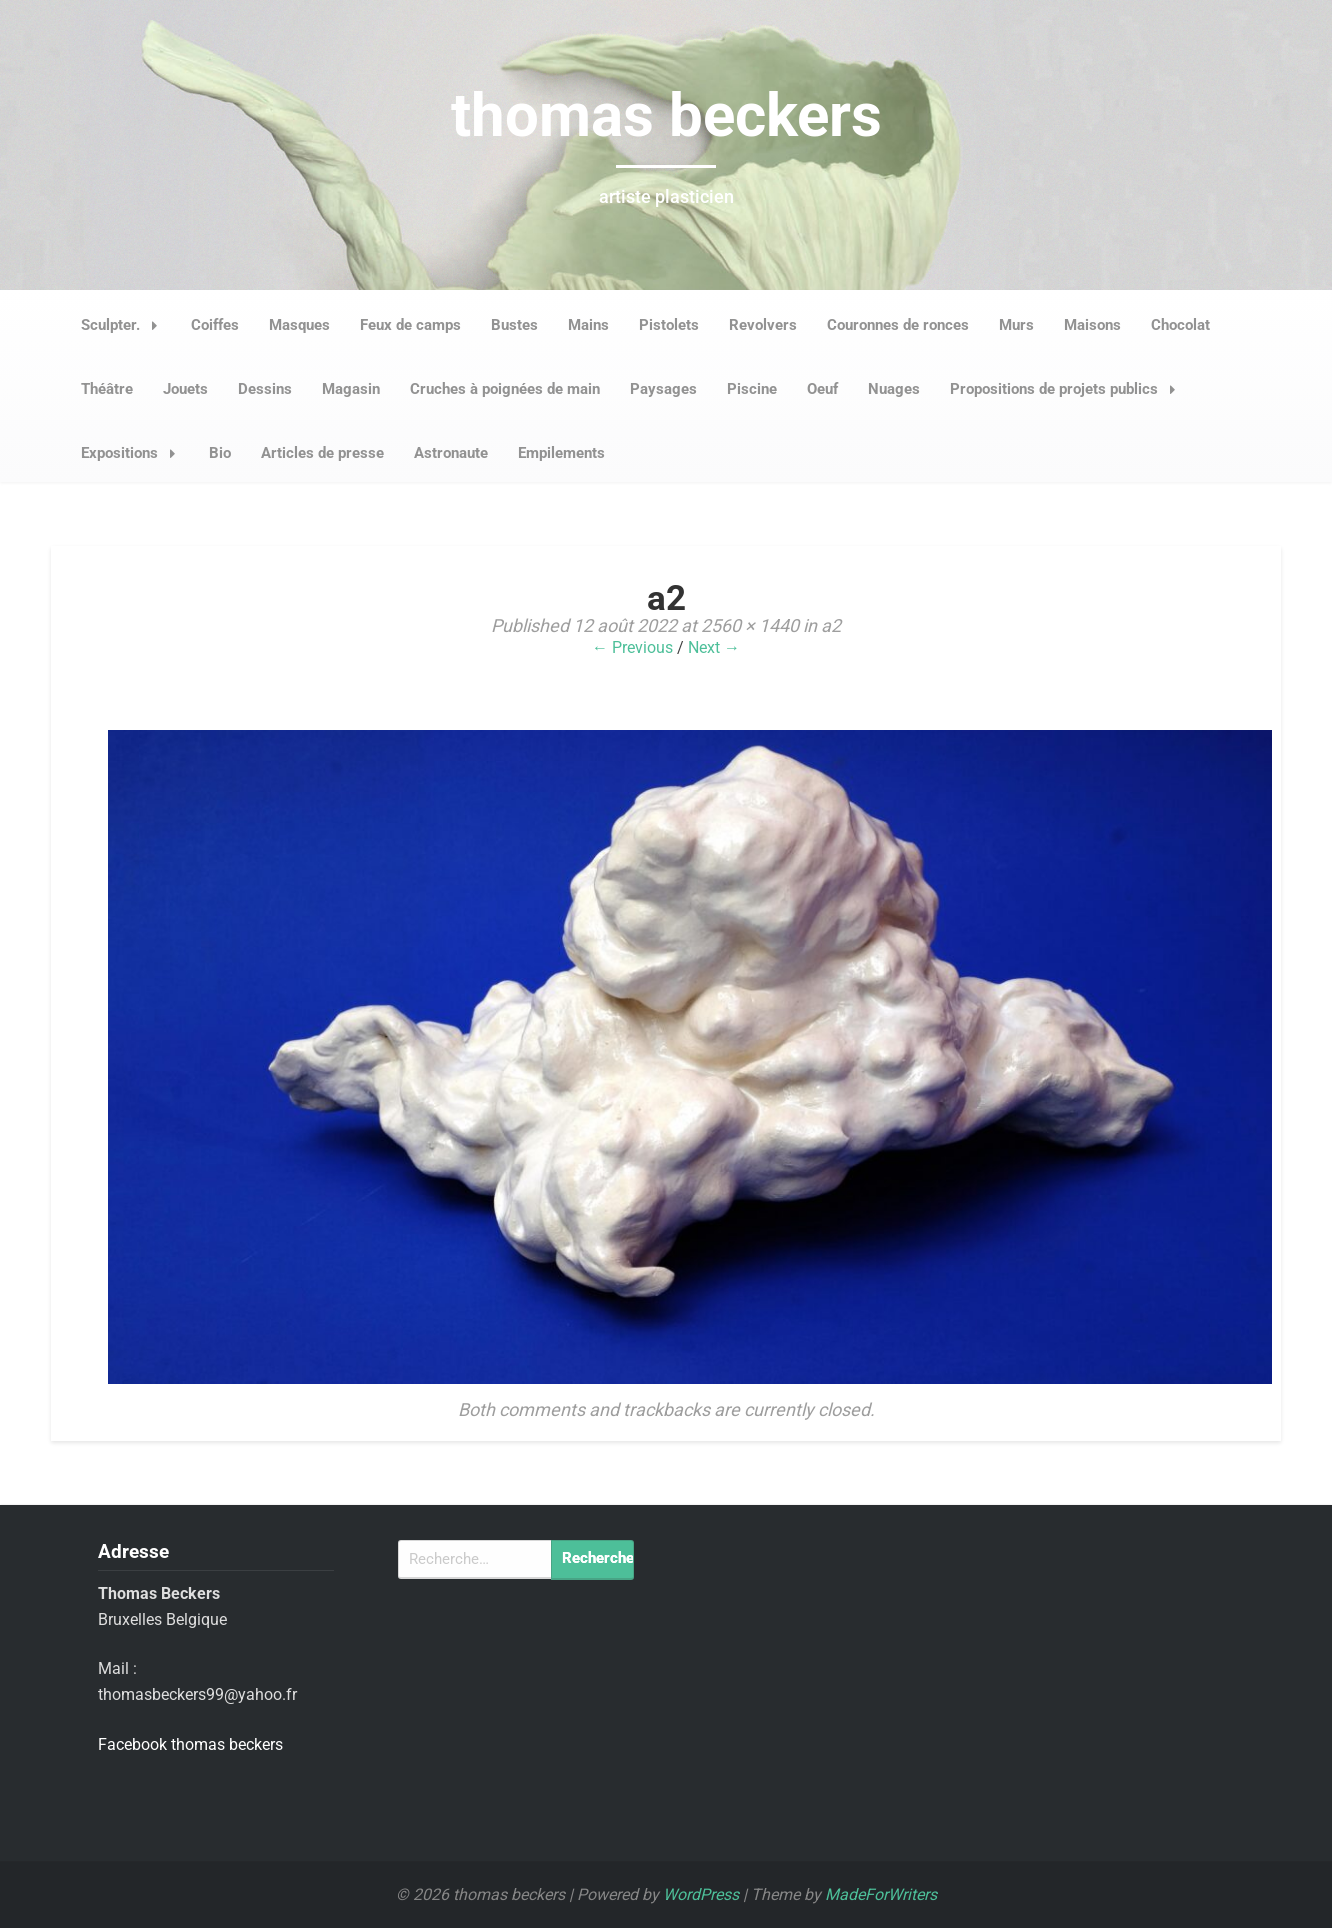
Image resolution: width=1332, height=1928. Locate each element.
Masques (299, 325)
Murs (1016, 325)
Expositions (134, 453)
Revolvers (763, 325)
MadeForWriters (881, 1894)
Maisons (1092, 325)
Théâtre (107, 389)
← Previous (632, 647)
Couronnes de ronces (898, 325)
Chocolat (1180, 325)
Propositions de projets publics (1068, 389)
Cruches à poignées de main (505, 389)
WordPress (701, 1894)
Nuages (894, 389)
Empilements (561, 453)
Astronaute (451, 453)
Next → (714, 647)
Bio (220, 453)
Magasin (351, 389)
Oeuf (822, 389)
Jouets (185, 389)
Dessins (265, 389)
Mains (588, 325)
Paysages (663, 389)
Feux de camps (410, 325)
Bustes (514, 325)
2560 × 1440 (750, 625)
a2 (831, 625)
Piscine (752, 389)
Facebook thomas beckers (190, 1744)
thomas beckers (666, 115)
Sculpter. (125, 325)
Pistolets (669, 325)
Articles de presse (322, 453)
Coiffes (215, 325)
